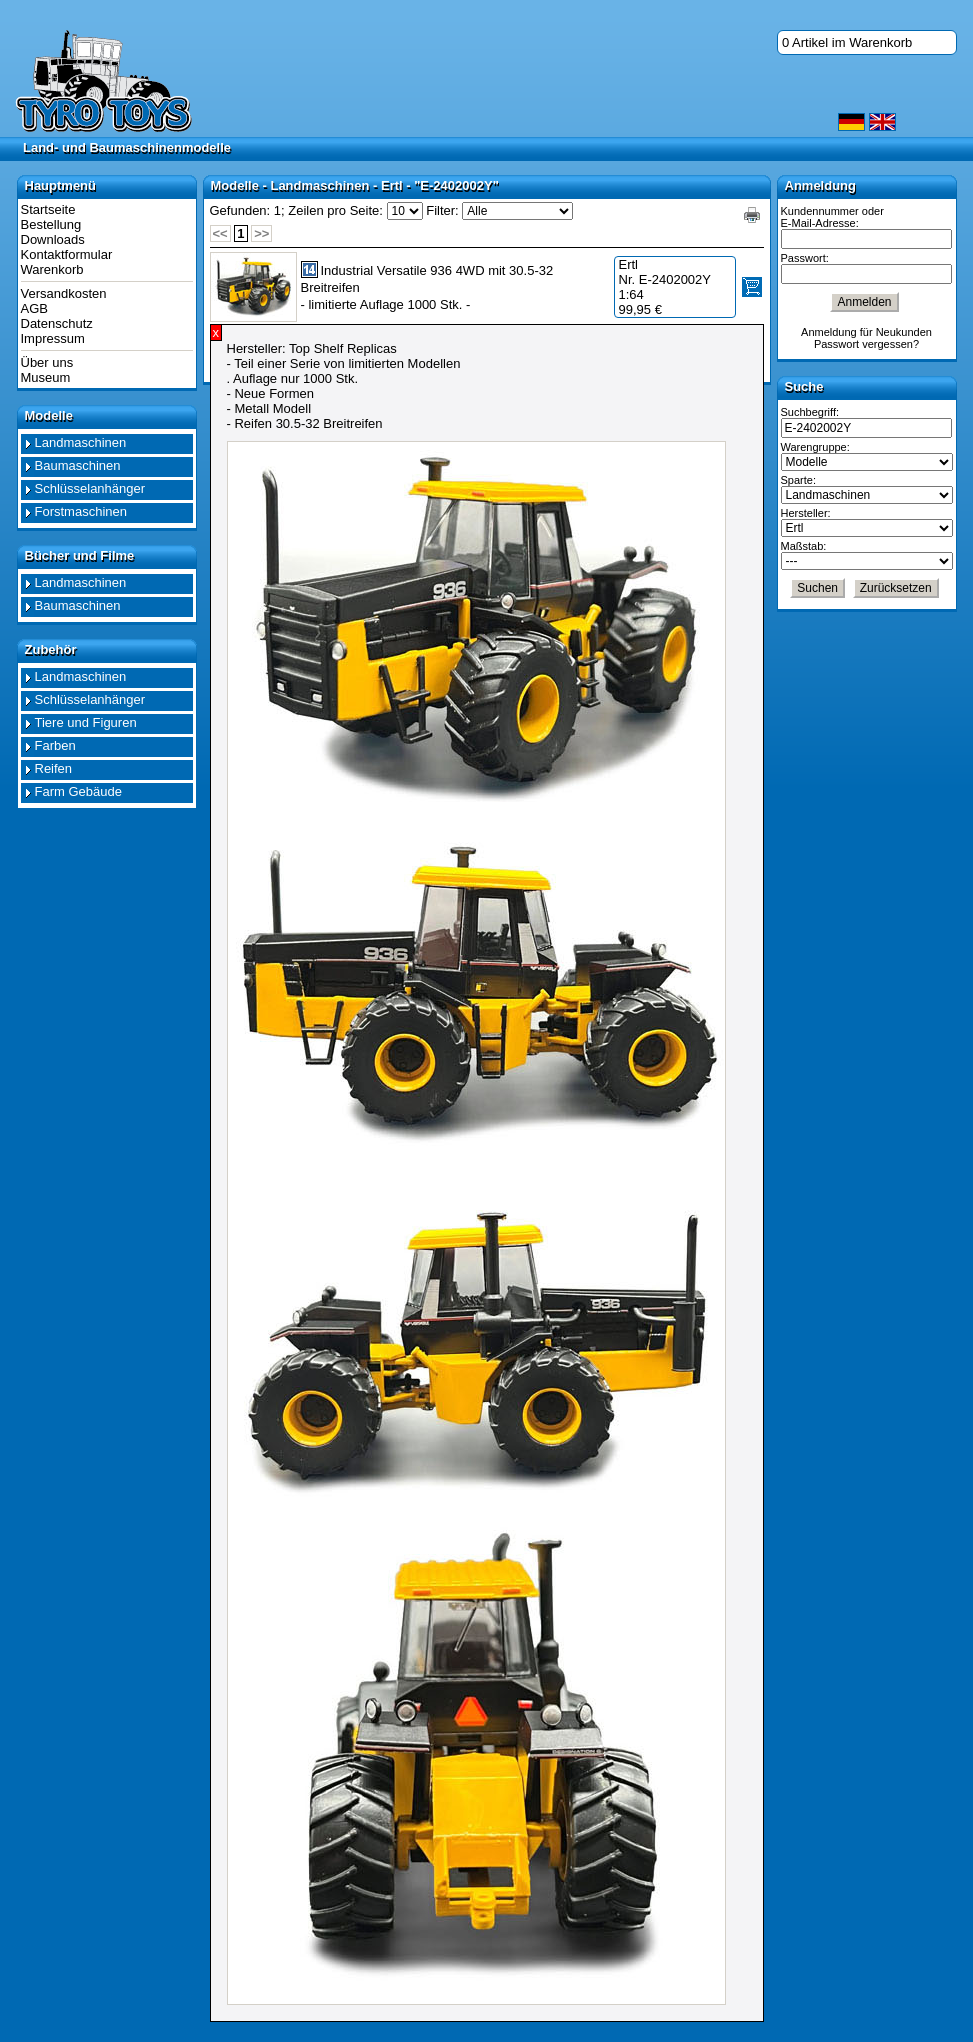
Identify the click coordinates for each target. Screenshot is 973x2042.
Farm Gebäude (78, 791)
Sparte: (798, 480)
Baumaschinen (78, 465)
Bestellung (51, 224)
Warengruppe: (815, 447)
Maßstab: (804, 546)
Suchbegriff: (810, 412)
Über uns (47, 362)
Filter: (442, 210)
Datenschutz (57, 323)
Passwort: (805, 258)
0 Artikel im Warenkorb (847, 42)
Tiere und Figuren (86, 722)
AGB (34, 308)
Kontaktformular (67, 254)
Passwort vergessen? (866, 344)
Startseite (48, 209)
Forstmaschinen (81, 511)
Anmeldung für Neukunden (866, 332)
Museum (46, 377)
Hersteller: (806, 513)
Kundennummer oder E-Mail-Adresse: (832, 217)
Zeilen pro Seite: (335, 210)
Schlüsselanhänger (90, 488)
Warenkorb (52, 269)
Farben (55, 745)
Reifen (54, 768)
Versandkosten (64, 293)
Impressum (53, 338)
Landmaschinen (81, 442)
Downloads (53, 239)
